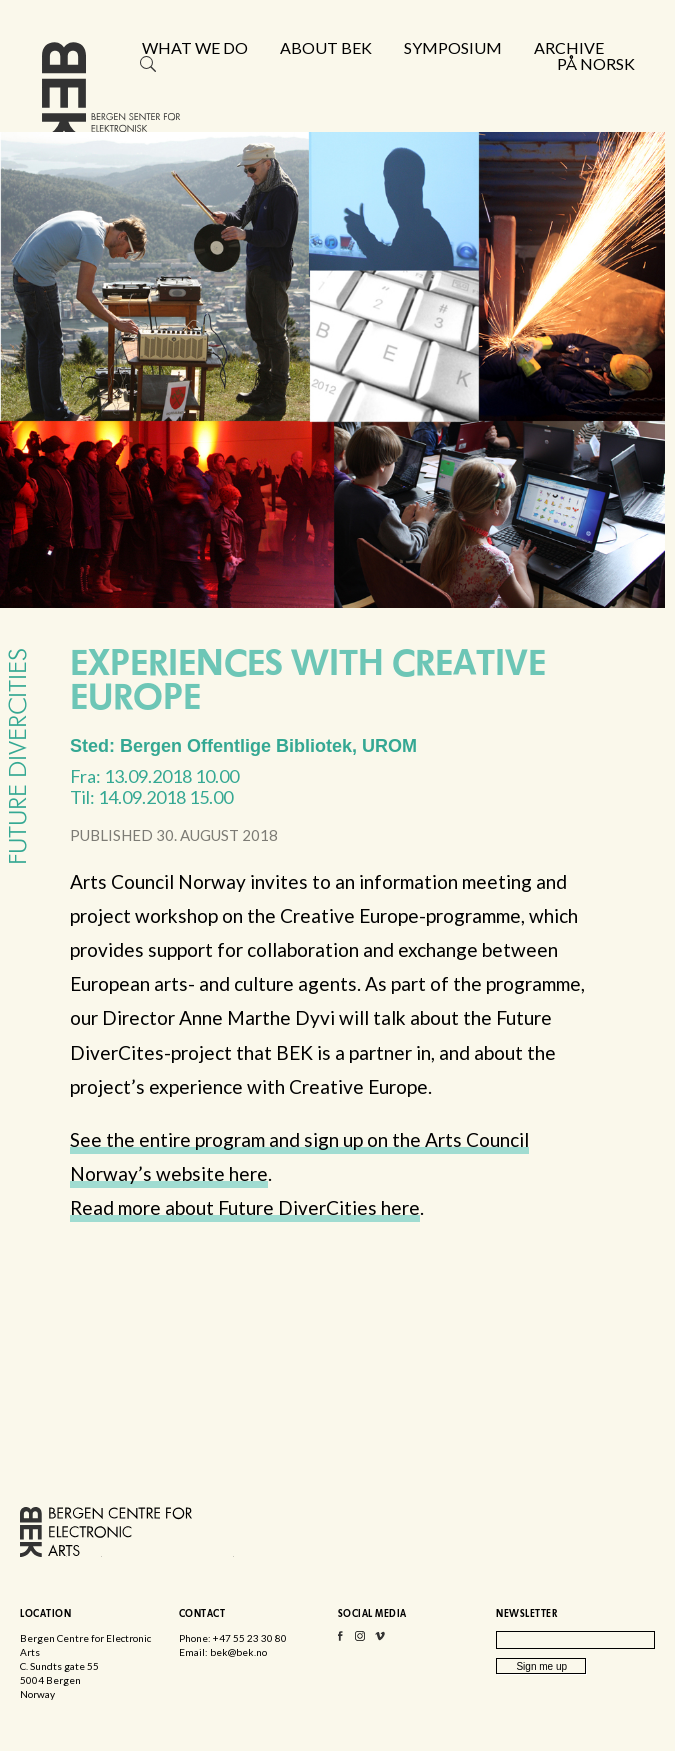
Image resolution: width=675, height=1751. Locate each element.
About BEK (326, 48)
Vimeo (380, 1640)
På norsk (596, 64)
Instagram (360, 1640)
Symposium (453, 48)
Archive (569, 48)
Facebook (340, 1640)
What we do (195, 48)
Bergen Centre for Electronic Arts (111, 97)
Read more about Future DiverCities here (245, 1207)
